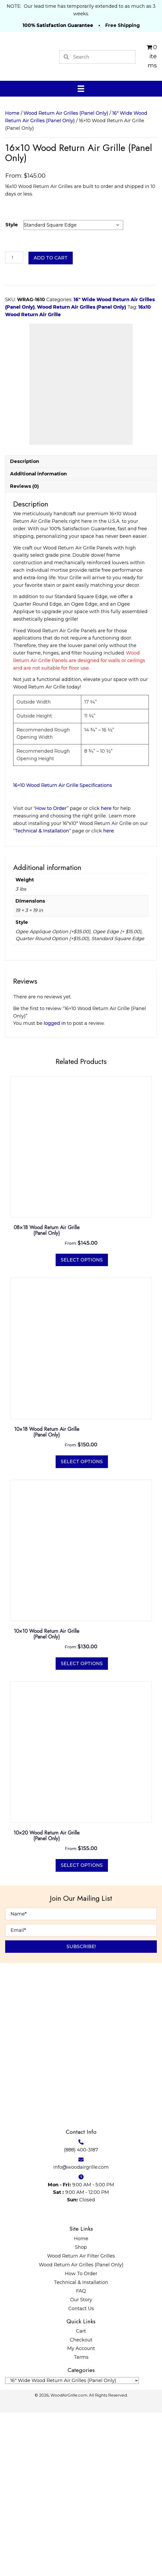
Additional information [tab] (38, 637)
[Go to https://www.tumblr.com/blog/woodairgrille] (108, 2376)
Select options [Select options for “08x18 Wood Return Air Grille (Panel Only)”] (82, 1423)
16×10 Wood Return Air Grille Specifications (62, 949)
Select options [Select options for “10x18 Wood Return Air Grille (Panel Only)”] (82, 1625)
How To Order (81, 2437)
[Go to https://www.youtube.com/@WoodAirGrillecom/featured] (97, 2376)
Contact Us (81, 2472)
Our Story (81, 2463)
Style (11, 225)
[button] (81, 2110)
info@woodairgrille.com (81, 2330)
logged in (55, 1187)
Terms (81, 2520)
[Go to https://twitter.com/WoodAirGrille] (50, 2376)
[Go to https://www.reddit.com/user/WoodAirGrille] (120, 2376)
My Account (81, 2512)
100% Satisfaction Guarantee (58, 25)
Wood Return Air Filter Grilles (81, 2419)
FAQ (81, 2454)
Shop (81, 2410)
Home (12, 113)
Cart (81, 2494)
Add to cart (51, 258)
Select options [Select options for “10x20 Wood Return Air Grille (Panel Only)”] (82, 2028)
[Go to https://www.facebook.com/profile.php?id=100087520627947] (38, 2376)
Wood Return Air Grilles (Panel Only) (66, 113)
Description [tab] (24, 625)
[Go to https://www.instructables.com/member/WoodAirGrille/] (85, 2376)
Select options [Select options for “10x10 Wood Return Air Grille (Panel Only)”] (82, 1827)
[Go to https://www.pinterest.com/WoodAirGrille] (62, 2376)
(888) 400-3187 (81, 2313)
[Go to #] (73, 2376)
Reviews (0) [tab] (24, 649)
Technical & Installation (81, 2446)
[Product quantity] (14, 257)
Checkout (81, 2503)
